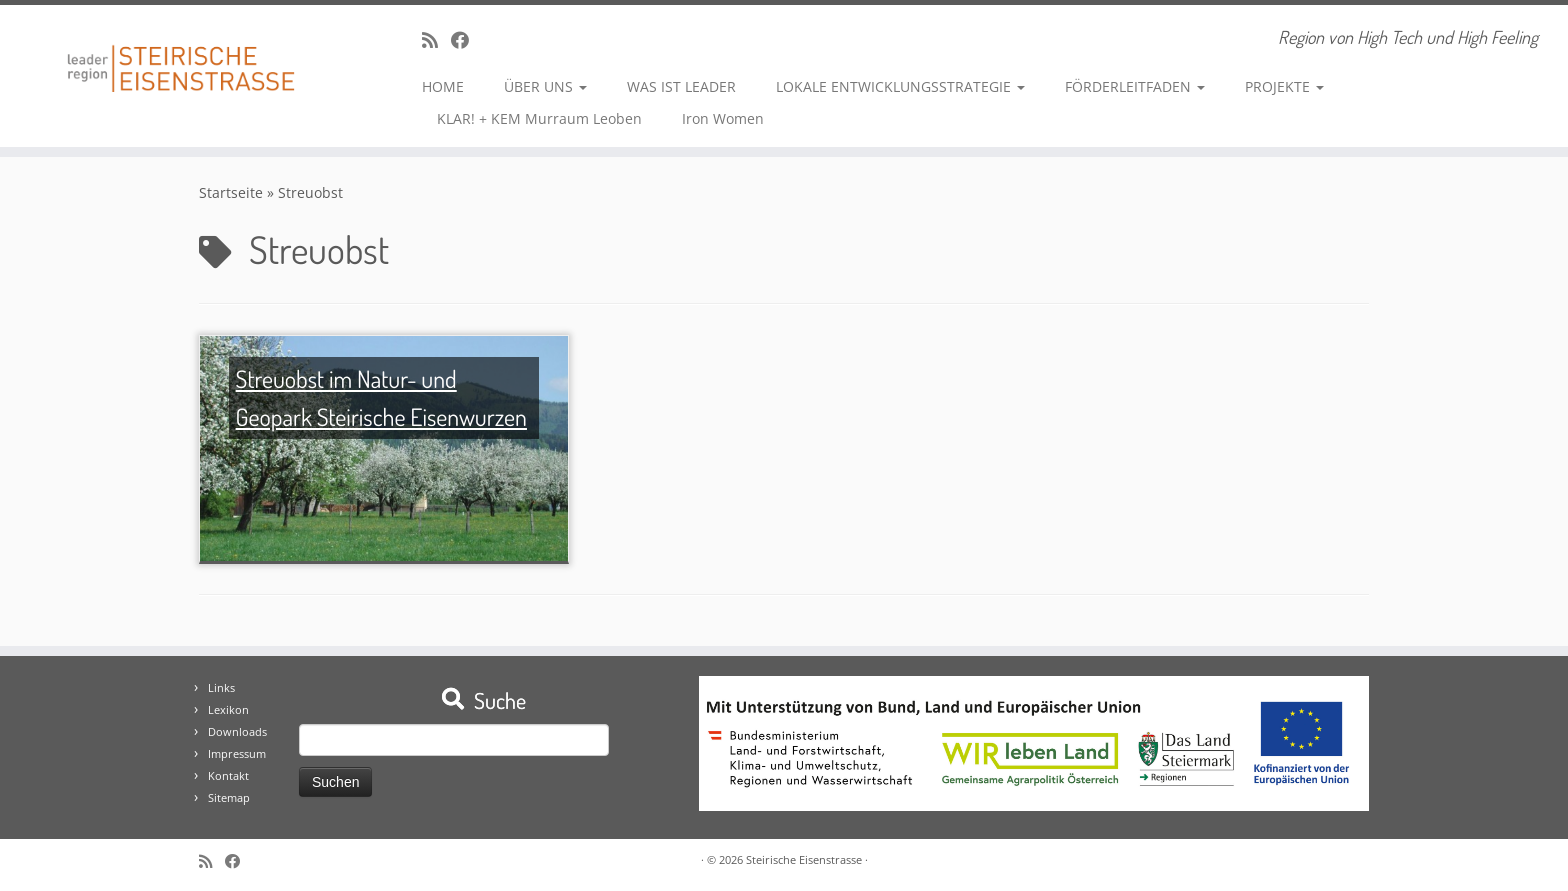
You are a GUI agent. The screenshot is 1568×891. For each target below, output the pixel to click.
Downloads (237, 731)
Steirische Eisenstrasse (804, 859)
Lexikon (228, 709)
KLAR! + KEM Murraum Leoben (539, 118)
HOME (443, 86)
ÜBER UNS (545, 86)
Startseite (231, 192)
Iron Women (723, 118)
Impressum (237, 753)
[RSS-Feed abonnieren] (436, 40)
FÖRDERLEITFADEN (1135, 86)
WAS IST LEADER (681, 86)
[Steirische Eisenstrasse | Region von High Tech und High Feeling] (181, 53)
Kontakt (228, 775)
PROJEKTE (1284, 86)
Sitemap (229, 797)
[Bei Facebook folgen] (466, 40)
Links (221, 687)
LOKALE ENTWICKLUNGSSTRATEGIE (900, 86)
